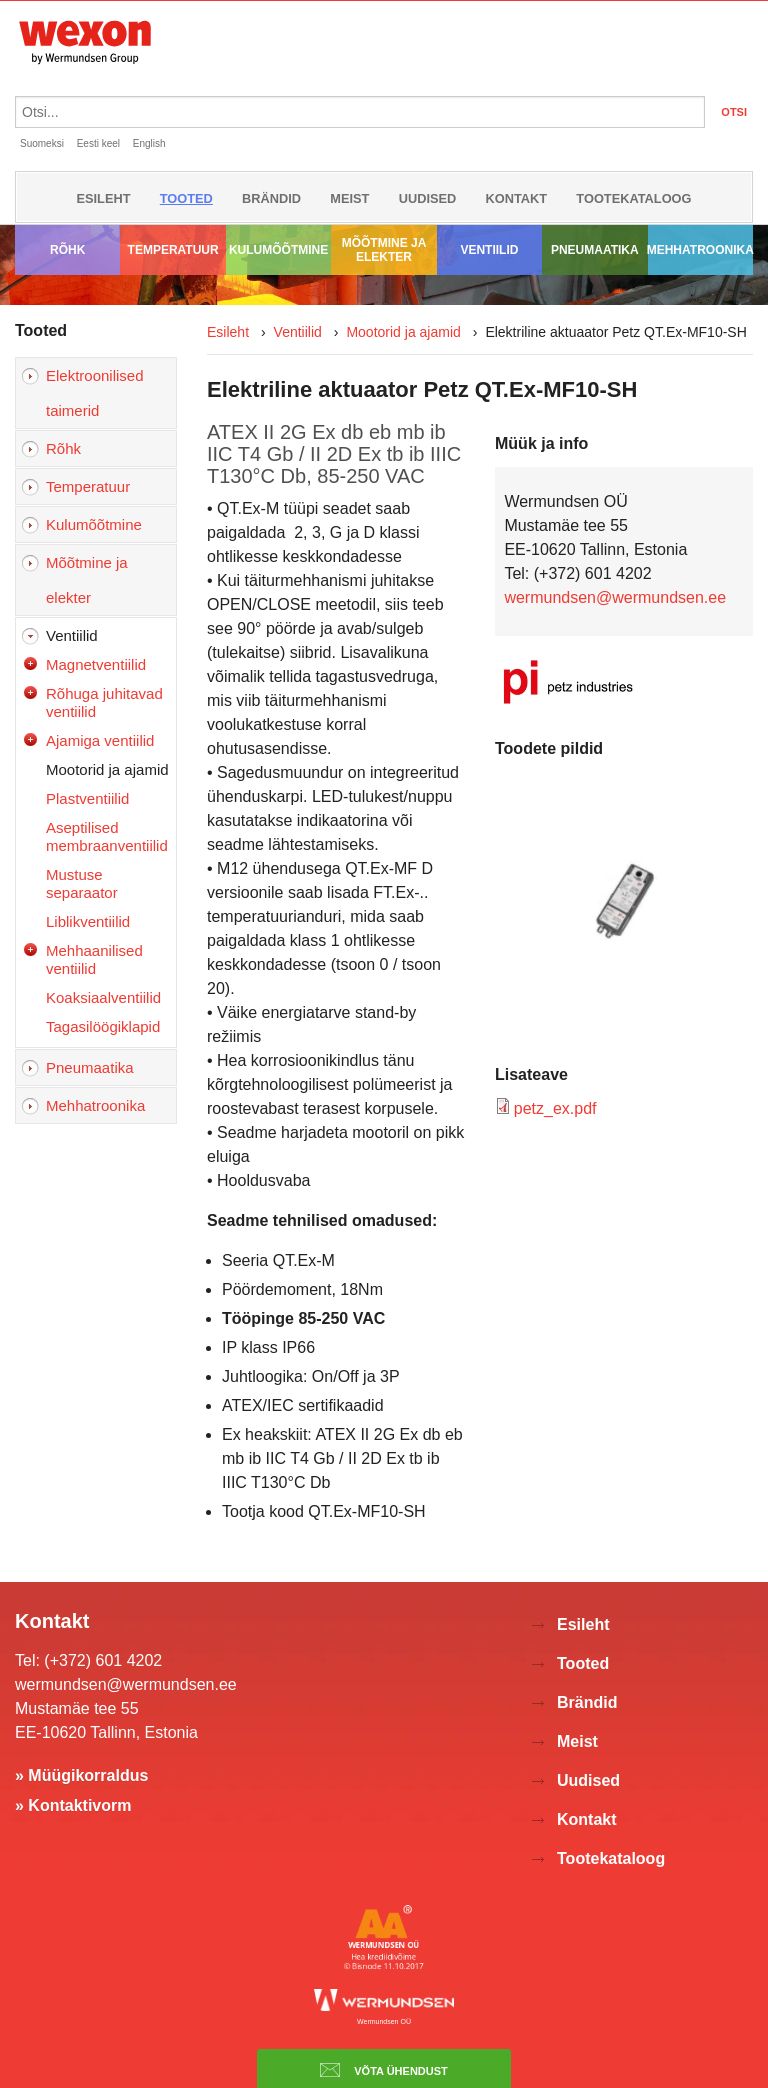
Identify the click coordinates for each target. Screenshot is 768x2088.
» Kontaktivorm (73, 1805)
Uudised (428, 198)
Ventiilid (489, 250)
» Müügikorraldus (81, 1775)
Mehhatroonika (700, 250)
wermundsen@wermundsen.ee (615, 597)
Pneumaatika (595, 250)
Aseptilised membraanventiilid (107, 836)
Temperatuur (173, 250)
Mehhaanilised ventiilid (94, 959)
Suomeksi (42, 143)
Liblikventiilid (88, 921)
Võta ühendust (384, 2070)
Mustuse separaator (82, 883)
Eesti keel (98, 143)
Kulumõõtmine (278, 250)
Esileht (103, 198)
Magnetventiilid (96, 664)
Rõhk (67, 250)
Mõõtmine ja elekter (384, 250)
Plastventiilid (87, 798)
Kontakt (517, 198)
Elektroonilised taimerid (95, 393)
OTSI (734, 112)
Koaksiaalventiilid (103, 997)
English (149, 143)
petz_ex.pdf (555, 1108)
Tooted (186, 198)
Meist (349, 198)
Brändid (271, 198)
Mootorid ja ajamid (107, 769)
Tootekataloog (633, 198)
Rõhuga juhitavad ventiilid (104, 702)
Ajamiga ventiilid (100, 740)
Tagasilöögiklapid (103, 1026)
